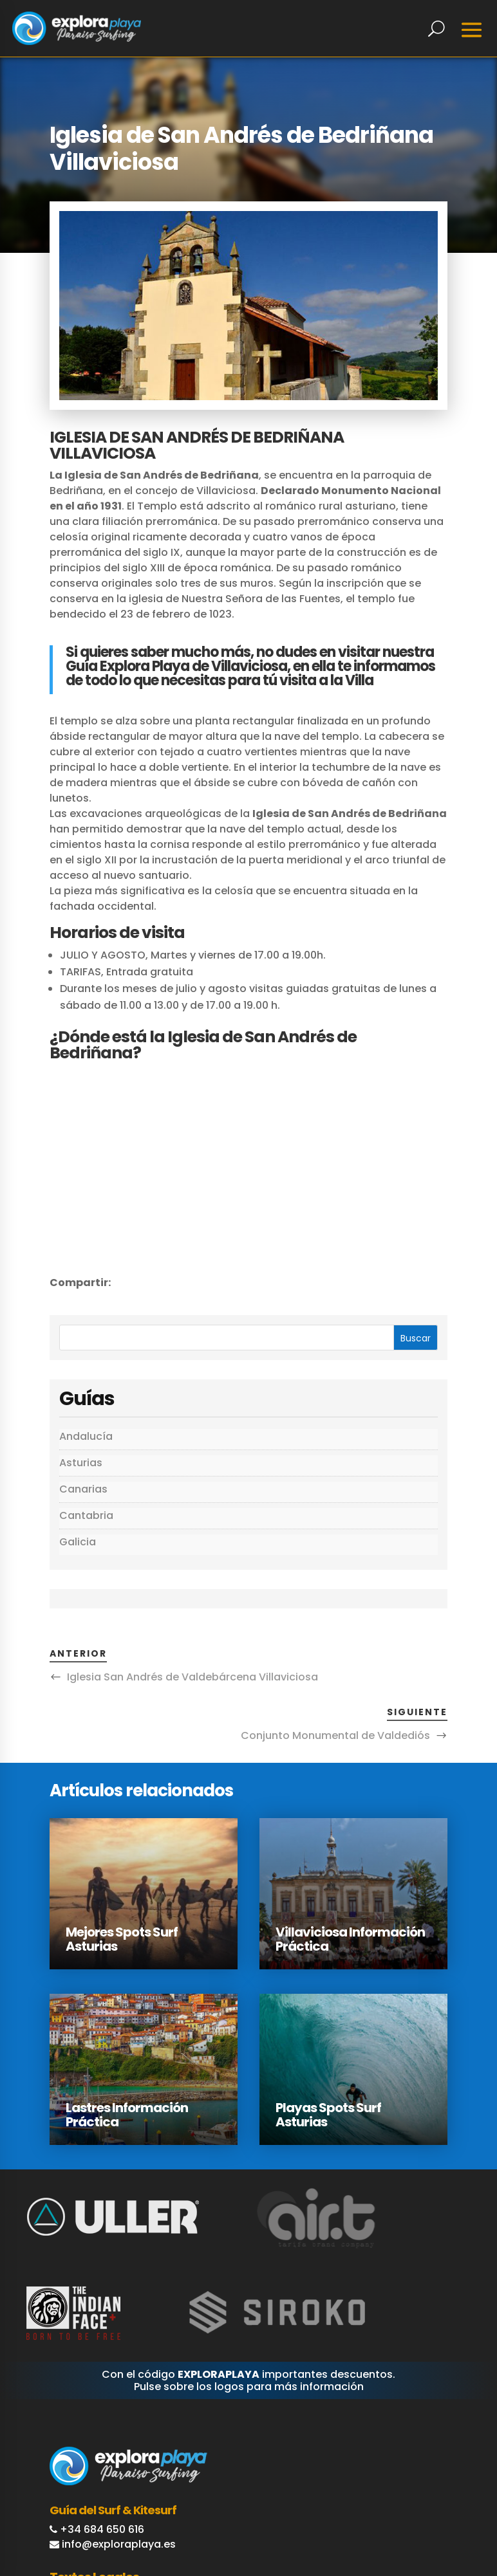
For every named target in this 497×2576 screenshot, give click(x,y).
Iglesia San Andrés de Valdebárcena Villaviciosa (192, 1677)
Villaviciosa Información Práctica (350, 1939)
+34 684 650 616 (102, 2529)
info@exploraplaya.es (119, 2544)
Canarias (83, 1489)
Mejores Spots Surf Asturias (122, 1939)
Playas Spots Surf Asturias (328, 2115)
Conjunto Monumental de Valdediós (335, 1735)
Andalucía (86, 1436)
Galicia (77, 1541)
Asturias (80, 1462)
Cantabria (86, 1515)
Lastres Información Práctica (127, 2115)
